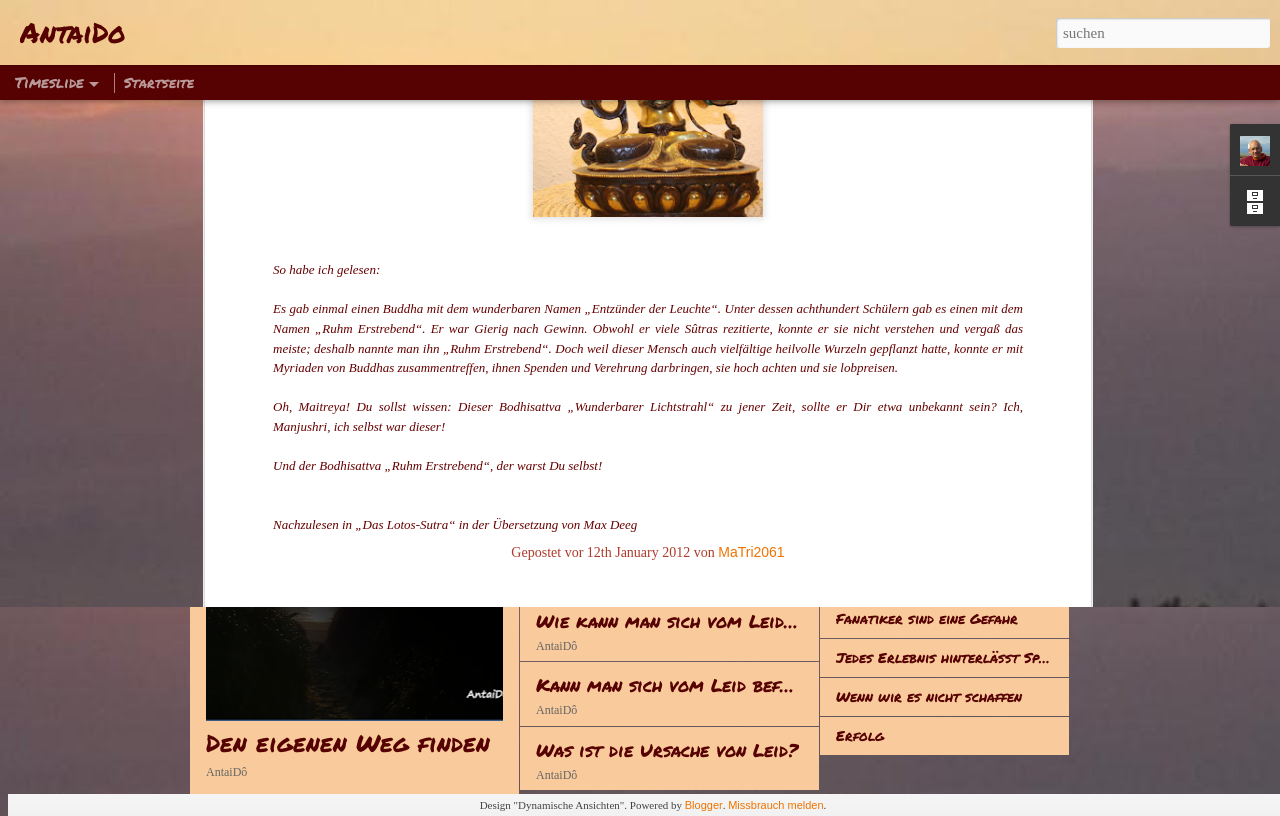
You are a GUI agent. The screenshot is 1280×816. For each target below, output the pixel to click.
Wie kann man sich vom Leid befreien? (704, 621)
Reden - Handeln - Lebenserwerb (681, 492)
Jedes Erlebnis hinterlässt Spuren (953, 657)
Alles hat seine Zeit (904, 579)
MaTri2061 (751, 276)
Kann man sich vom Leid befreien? (685, 685)
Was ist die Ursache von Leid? (667, 750)
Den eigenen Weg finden (348, 742)
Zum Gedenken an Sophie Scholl (944, 540)
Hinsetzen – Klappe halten (925, 501)
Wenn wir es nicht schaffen (929, 696)
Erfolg (860, 735)
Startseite (159, 82)
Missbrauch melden (775, 805)
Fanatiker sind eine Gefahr (927, 618)
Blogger (704, 805)
